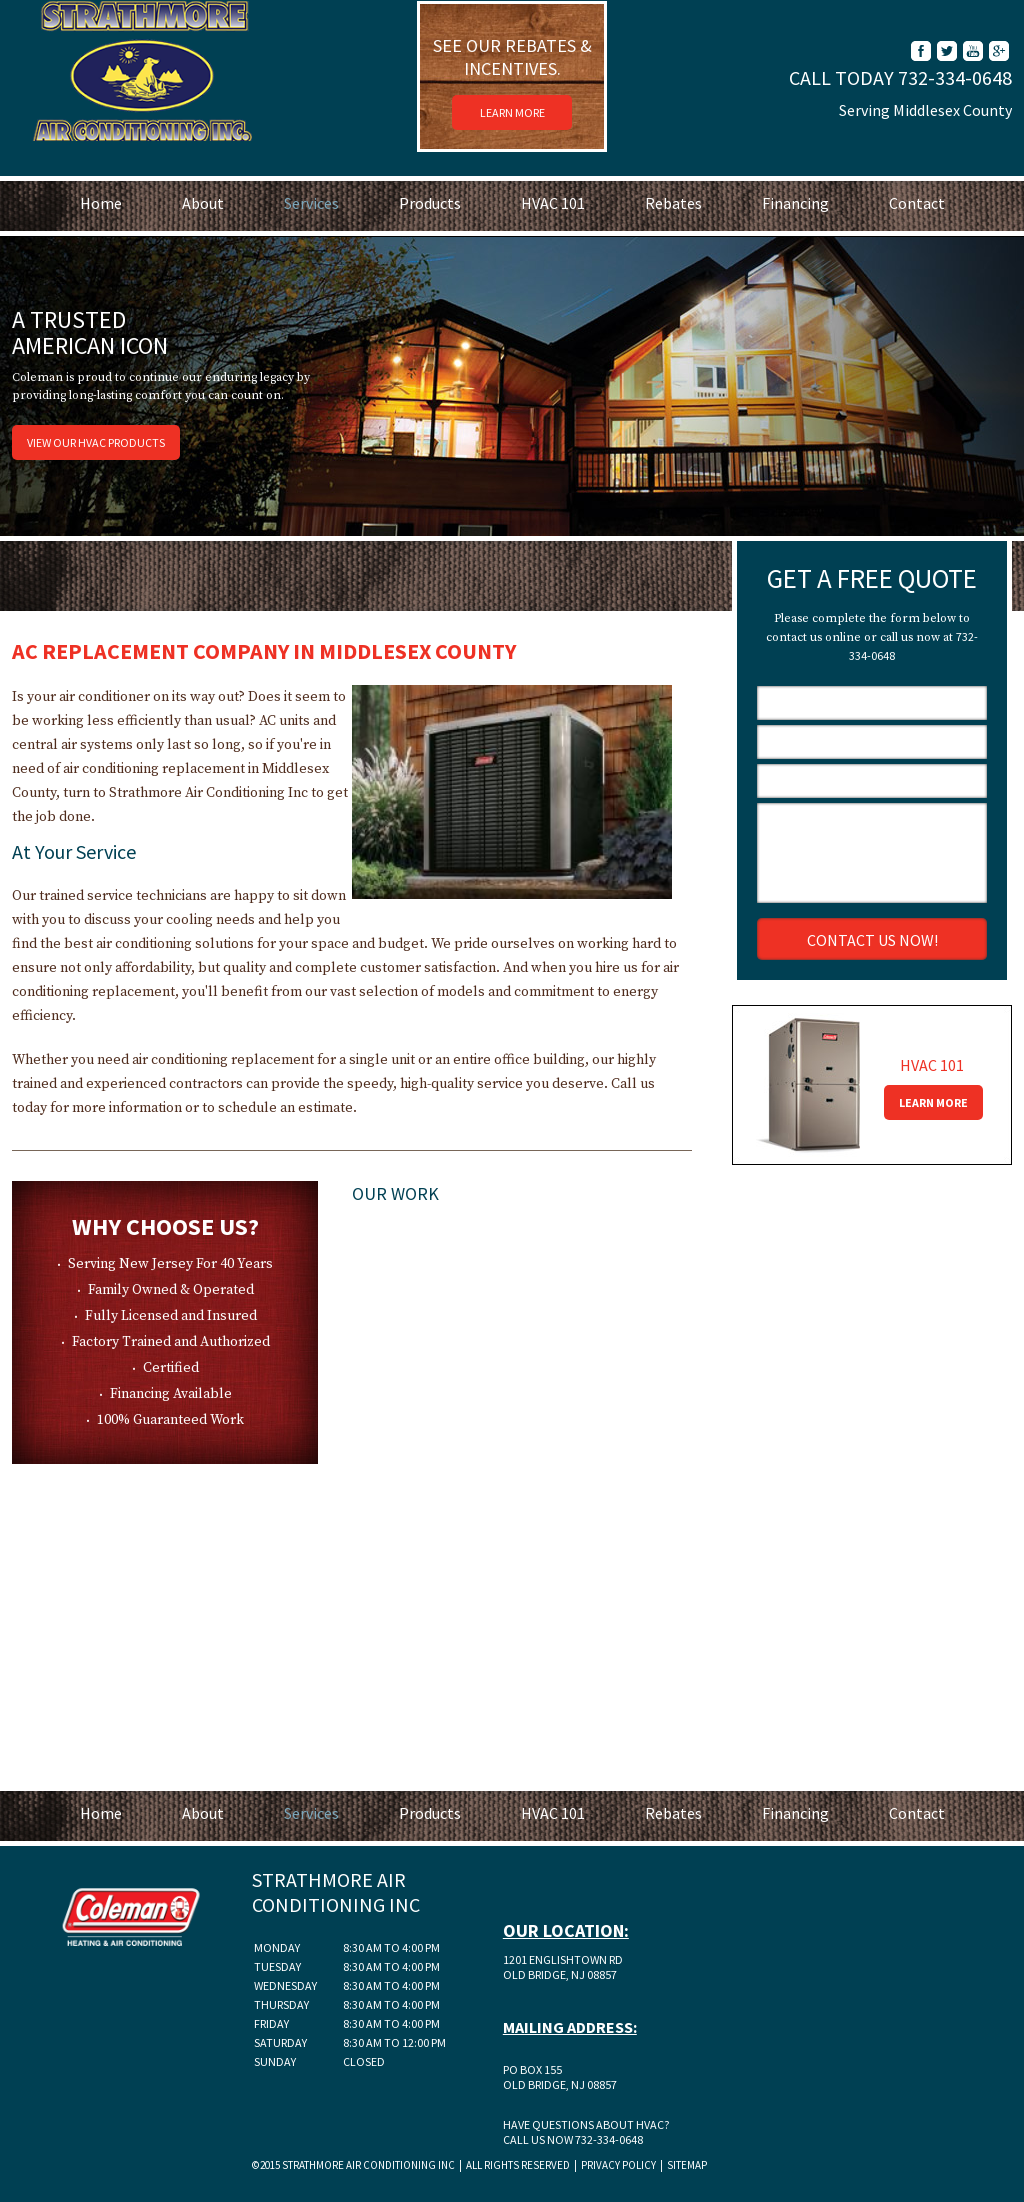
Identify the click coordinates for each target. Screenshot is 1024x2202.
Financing (795, 203)
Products (430, 203)
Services (311, 203)
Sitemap (687, 2165)
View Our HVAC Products (96, 442)
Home (101, 203)
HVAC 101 (553, 203)
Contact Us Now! (872, 940)
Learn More (512, 112)
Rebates (673, 203)
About (203, 203)
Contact (917, 203)
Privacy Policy (617, 2165)
